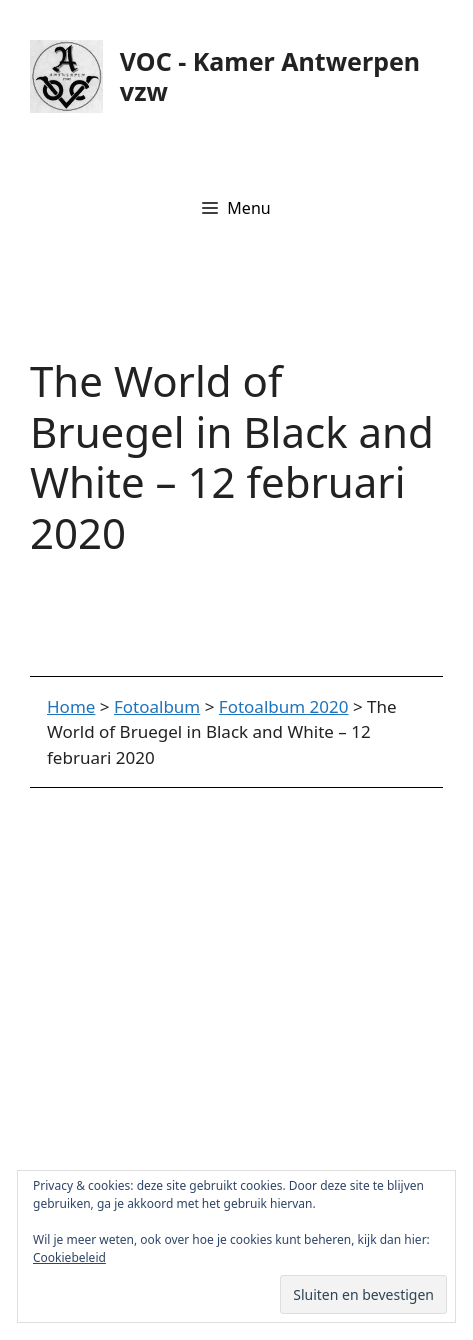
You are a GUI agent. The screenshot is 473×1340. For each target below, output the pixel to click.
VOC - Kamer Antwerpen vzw (270, 76)
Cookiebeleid (69, 1257)
